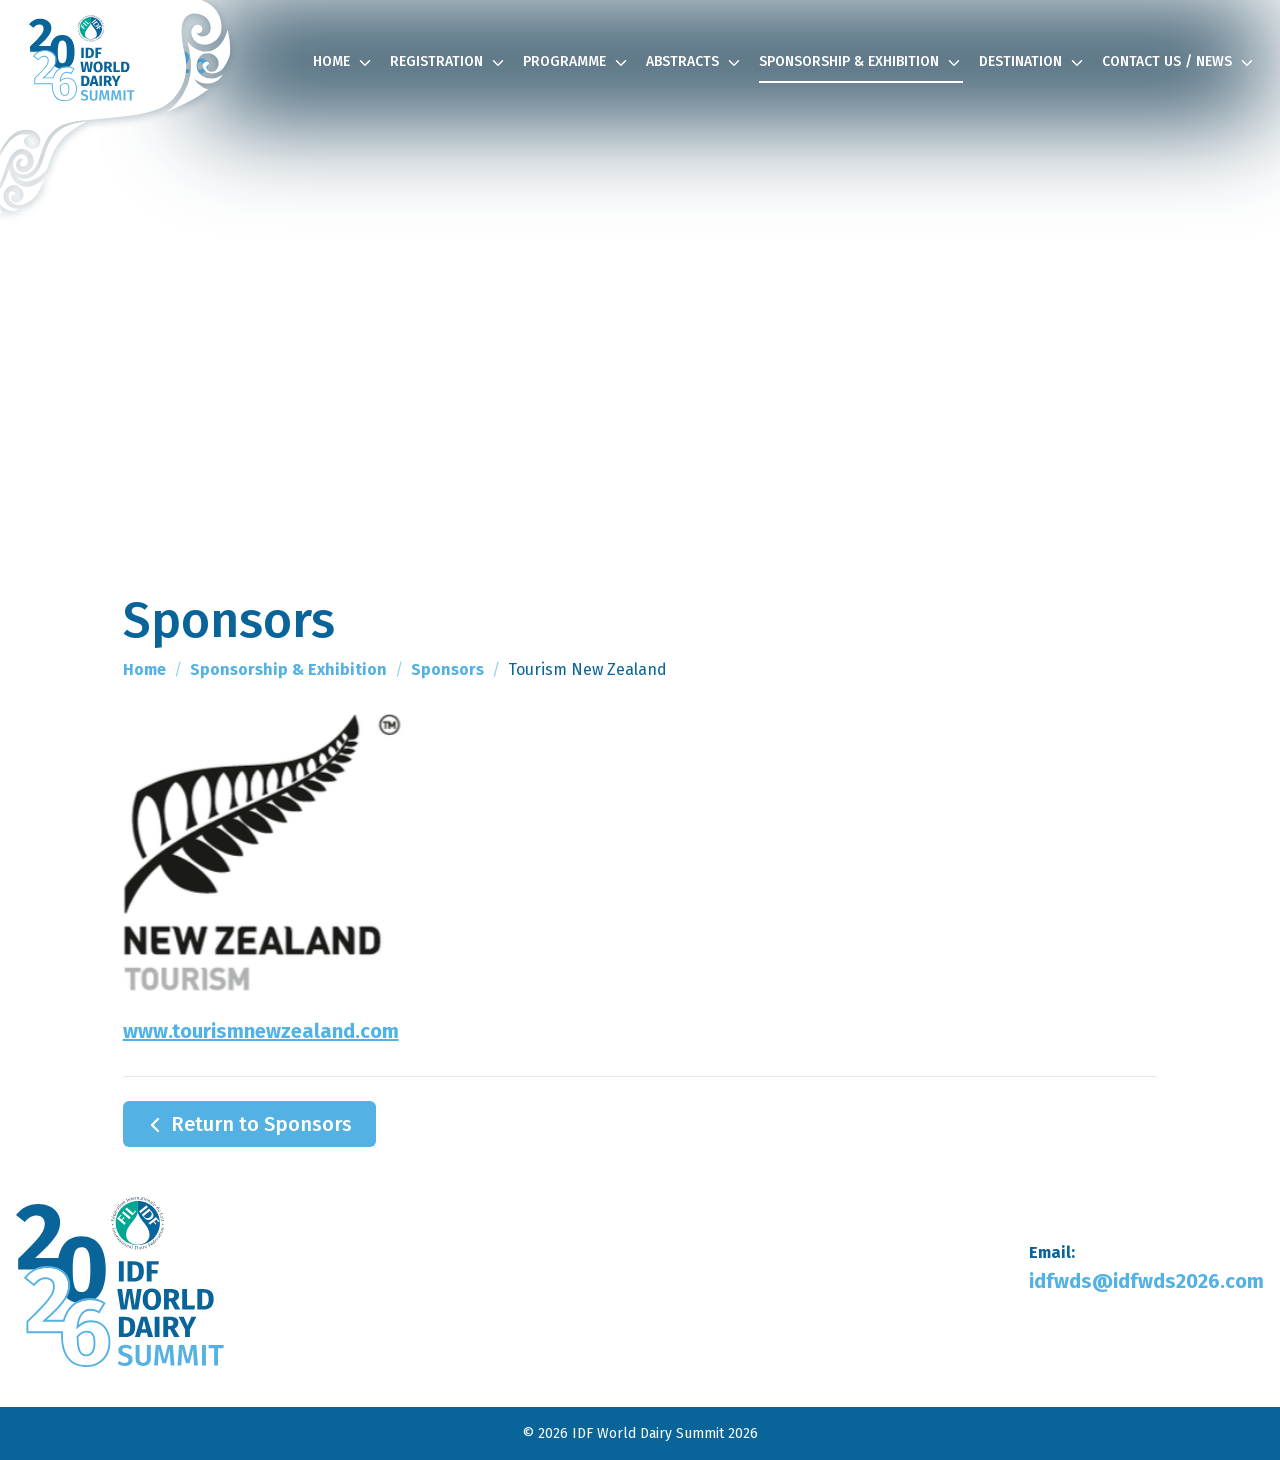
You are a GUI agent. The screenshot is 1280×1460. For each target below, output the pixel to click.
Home (343, 63)
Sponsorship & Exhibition (861, 63)
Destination (1032, 63)
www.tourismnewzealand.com (261, 1031)
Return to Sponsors (247, 1125)
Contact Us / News (1179, 63)
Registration (448, 63)
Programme (576, 63)
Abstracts (694, 63)
